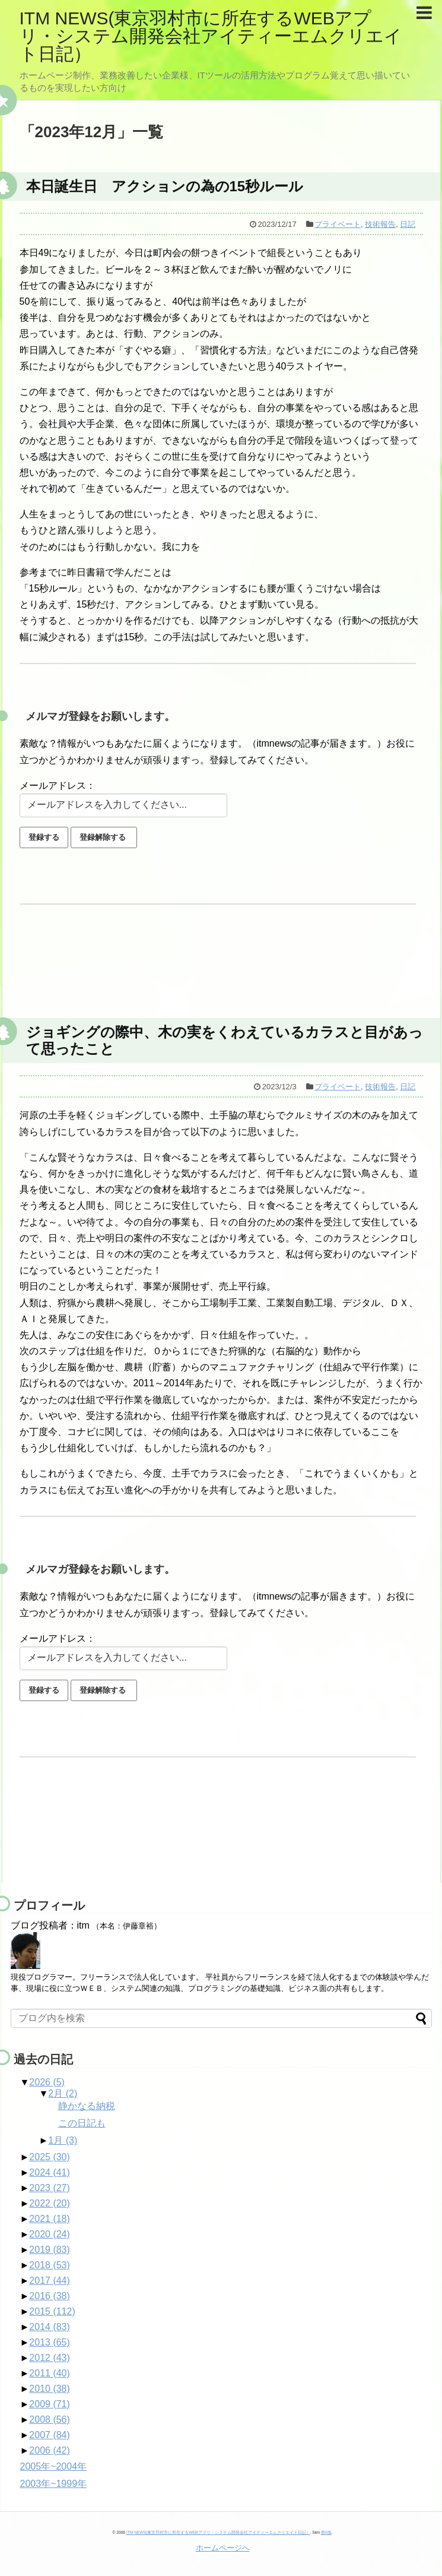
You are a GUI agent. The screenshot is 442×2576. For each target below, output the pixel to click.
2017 (49, 2280)
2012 (49, 2358)
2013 (49, 2342)
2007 (49, 2435)
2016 (49, 2296)
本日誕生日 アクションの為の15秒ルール (165, 186)
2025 (49, 2157)
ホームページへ (223, 2547)
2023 (49, 2188)
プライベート (337, 224)
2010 (49, 2389)
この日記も (82, 2123)
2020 (49, 2234)
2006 (49, 2450)
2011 (49, 2373)
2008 (49, 2419)
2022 (49, 2203)
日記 (407, 224)
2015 (52, 2311)
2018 (49, 2265)
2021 (49, 2219)
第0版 (326, 2532)
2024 (49, 2172)
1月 (62, 2140)
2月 (62, 2093)
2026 (47, 2082)
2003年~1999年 (53, 2484)
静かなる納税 (86, 2106)
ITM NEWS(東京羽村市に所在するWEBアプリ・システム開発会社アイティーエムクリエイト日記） (211, 36)
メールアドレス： (58, 785)
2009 (49, 2404)
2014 (49, 2327)
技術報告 (380, 224)
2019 (49, 2250)
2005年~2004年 (53, 2466)
